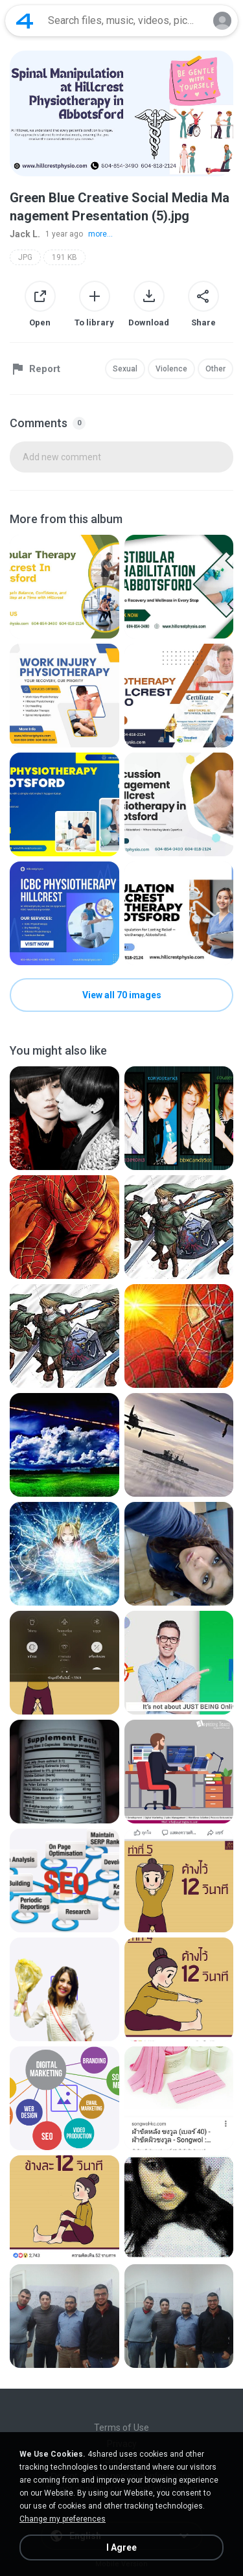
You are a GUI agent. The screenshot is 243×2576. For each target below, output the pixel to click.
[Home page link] (24, 20)
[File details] (64, 586)
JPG (25, 257)
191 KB (64, 257)
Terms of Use (121, 2427)
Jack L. (25, 234)
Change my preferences (62, 2518)
